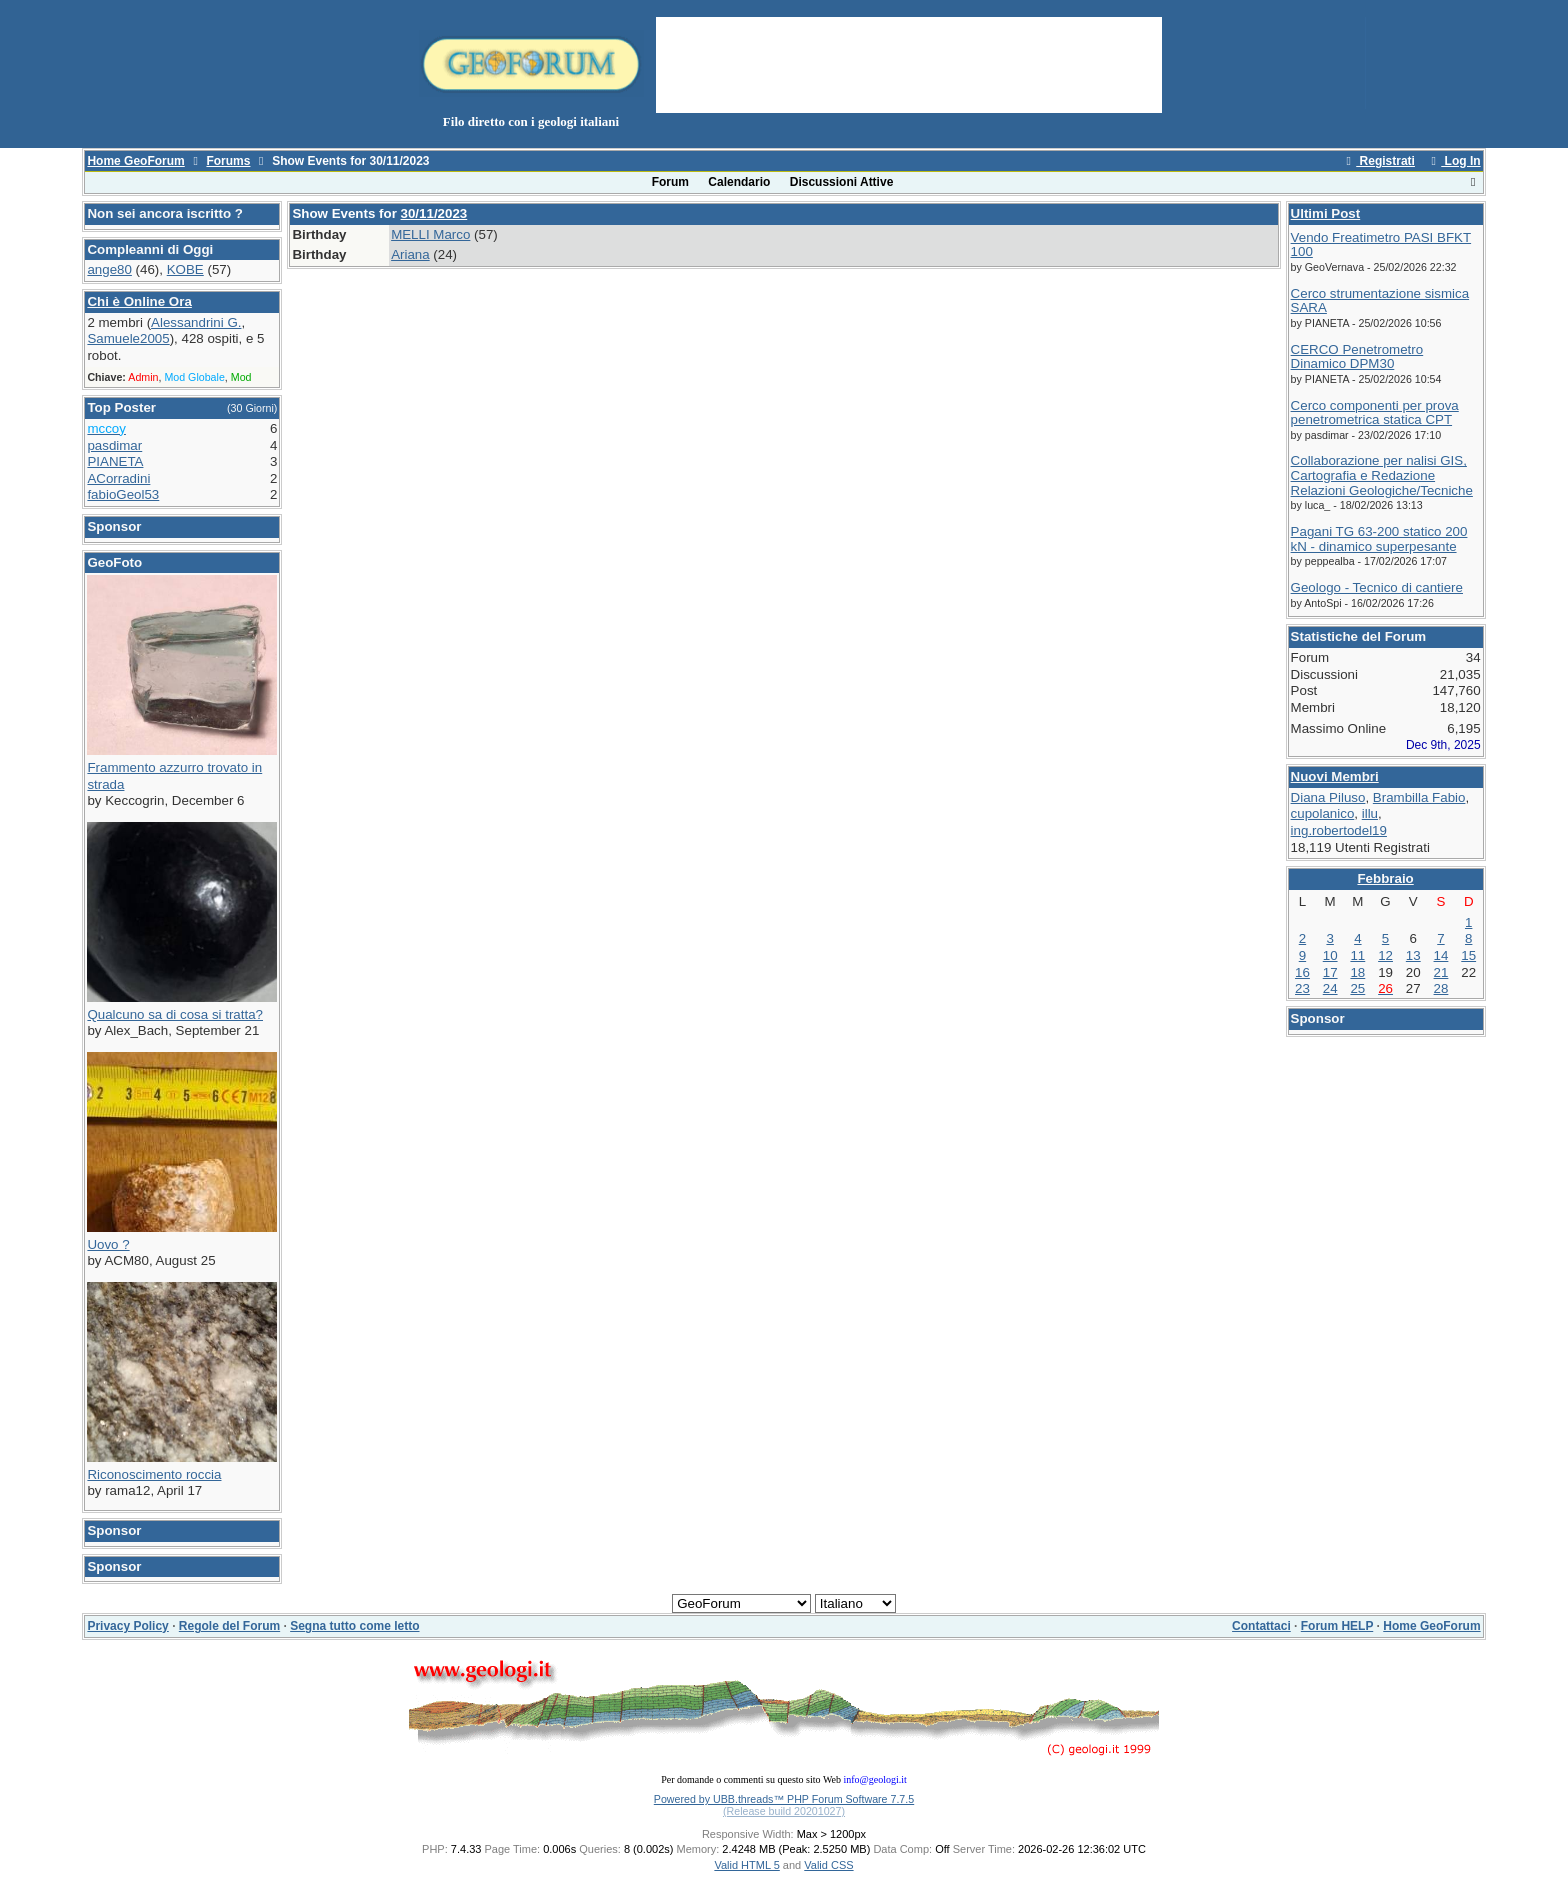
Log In (1453, 161)
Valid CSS (828, 1865)
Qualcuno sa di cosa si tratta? (175, 1014)
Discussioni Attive (842, 182)
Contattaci (1261, 1626)
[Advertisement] (909, 63)
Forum (670, 182)
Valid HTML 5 (746, 1865)
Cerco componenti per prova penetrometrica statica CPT (1375, 413)
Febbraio (1385, 878)
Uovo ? (108, 1244)
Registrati (1378, 161)
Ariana (410, 254)
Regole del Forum (229, 1626)
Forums (228, 161)
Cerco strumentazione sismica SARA (1380, 301)
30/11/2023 (434, 213)
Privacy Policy (127, 1626)
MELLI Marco (430, 234)
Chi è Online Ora (139, 301)
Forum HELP (1337, 1626)
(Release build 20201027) (784, 1811)
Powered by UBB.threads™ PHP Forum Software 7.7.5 (784, 1799)
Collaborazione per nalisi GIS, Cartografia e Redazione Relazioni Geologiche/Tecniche (1382, 475)
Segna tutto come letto (354, 1626)
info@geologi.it (874, 1779)
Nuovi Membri (1335, 776)
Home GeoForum (135, 161)
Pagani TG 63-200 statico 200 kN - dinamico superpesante (1379, 539)
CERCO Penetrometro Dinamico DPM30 (1357, 357)
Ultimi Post (1326, 213)
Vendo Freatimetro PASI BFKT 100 (1381, 245)
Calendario (739, 182)
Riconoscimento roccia (154, 1474)
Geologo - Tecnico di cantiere (1377, 587)
